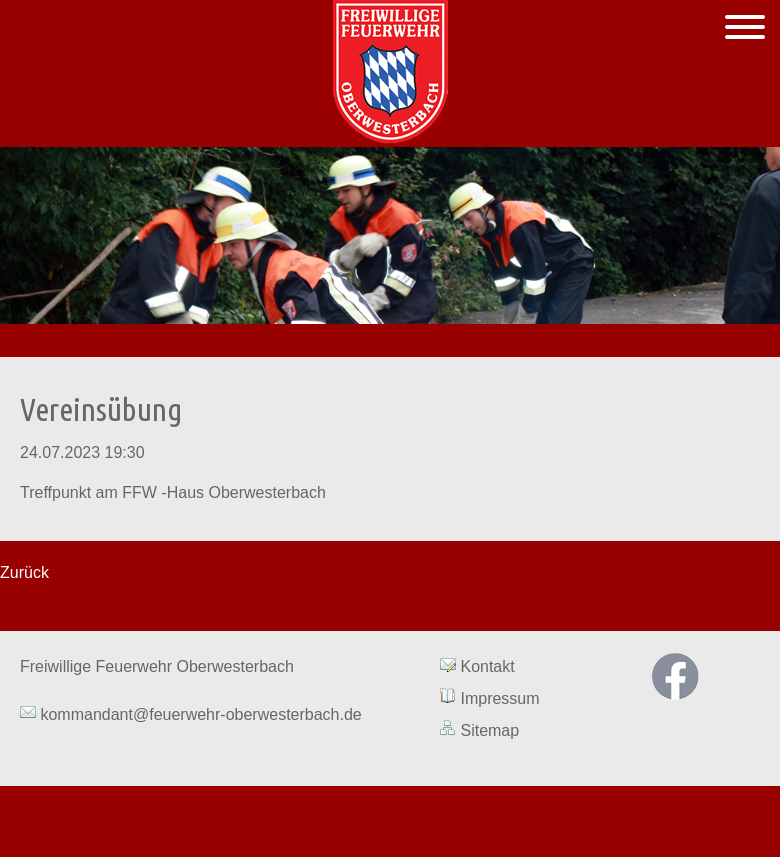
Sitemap (489, 730)
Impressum (499, 698)
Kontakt (487, 666)
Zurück (24, 572)
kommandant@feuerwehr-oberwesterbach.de (199, 714)
